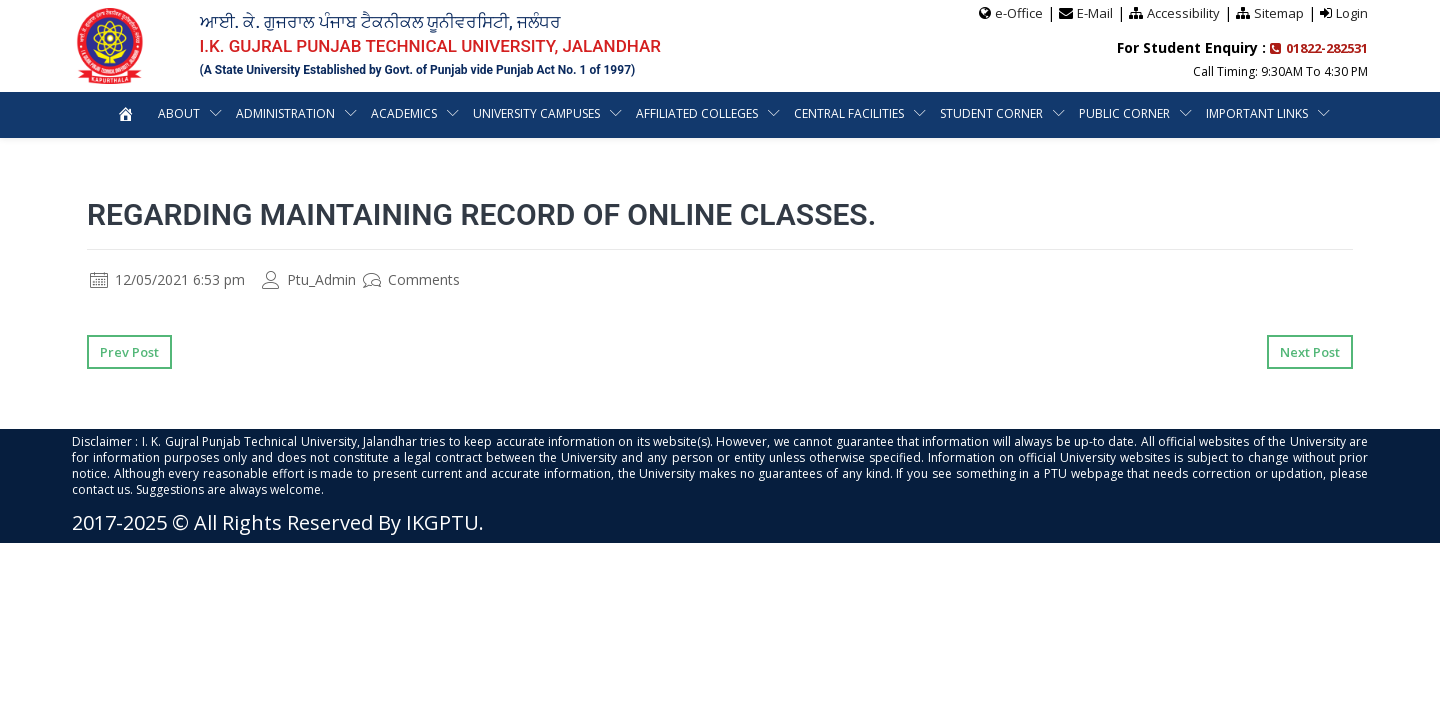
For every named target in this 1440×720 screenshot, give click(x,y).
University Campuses (536, 113)
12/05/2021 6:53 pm (167, 279)
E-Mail (1095, 13)
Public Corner (1124, 113)
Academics (404, 113)
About (179, 113)
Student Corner (991, 113)
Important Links (1257, 113)
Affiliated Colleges (697, 113)
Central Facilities (849, 113)
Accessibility (1183, 13)
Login (1352, 13)
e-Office (1019, 13)
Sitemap (1279, 13)
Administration (285, 113)
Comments (411, 279)
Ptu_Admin (309, 279)
